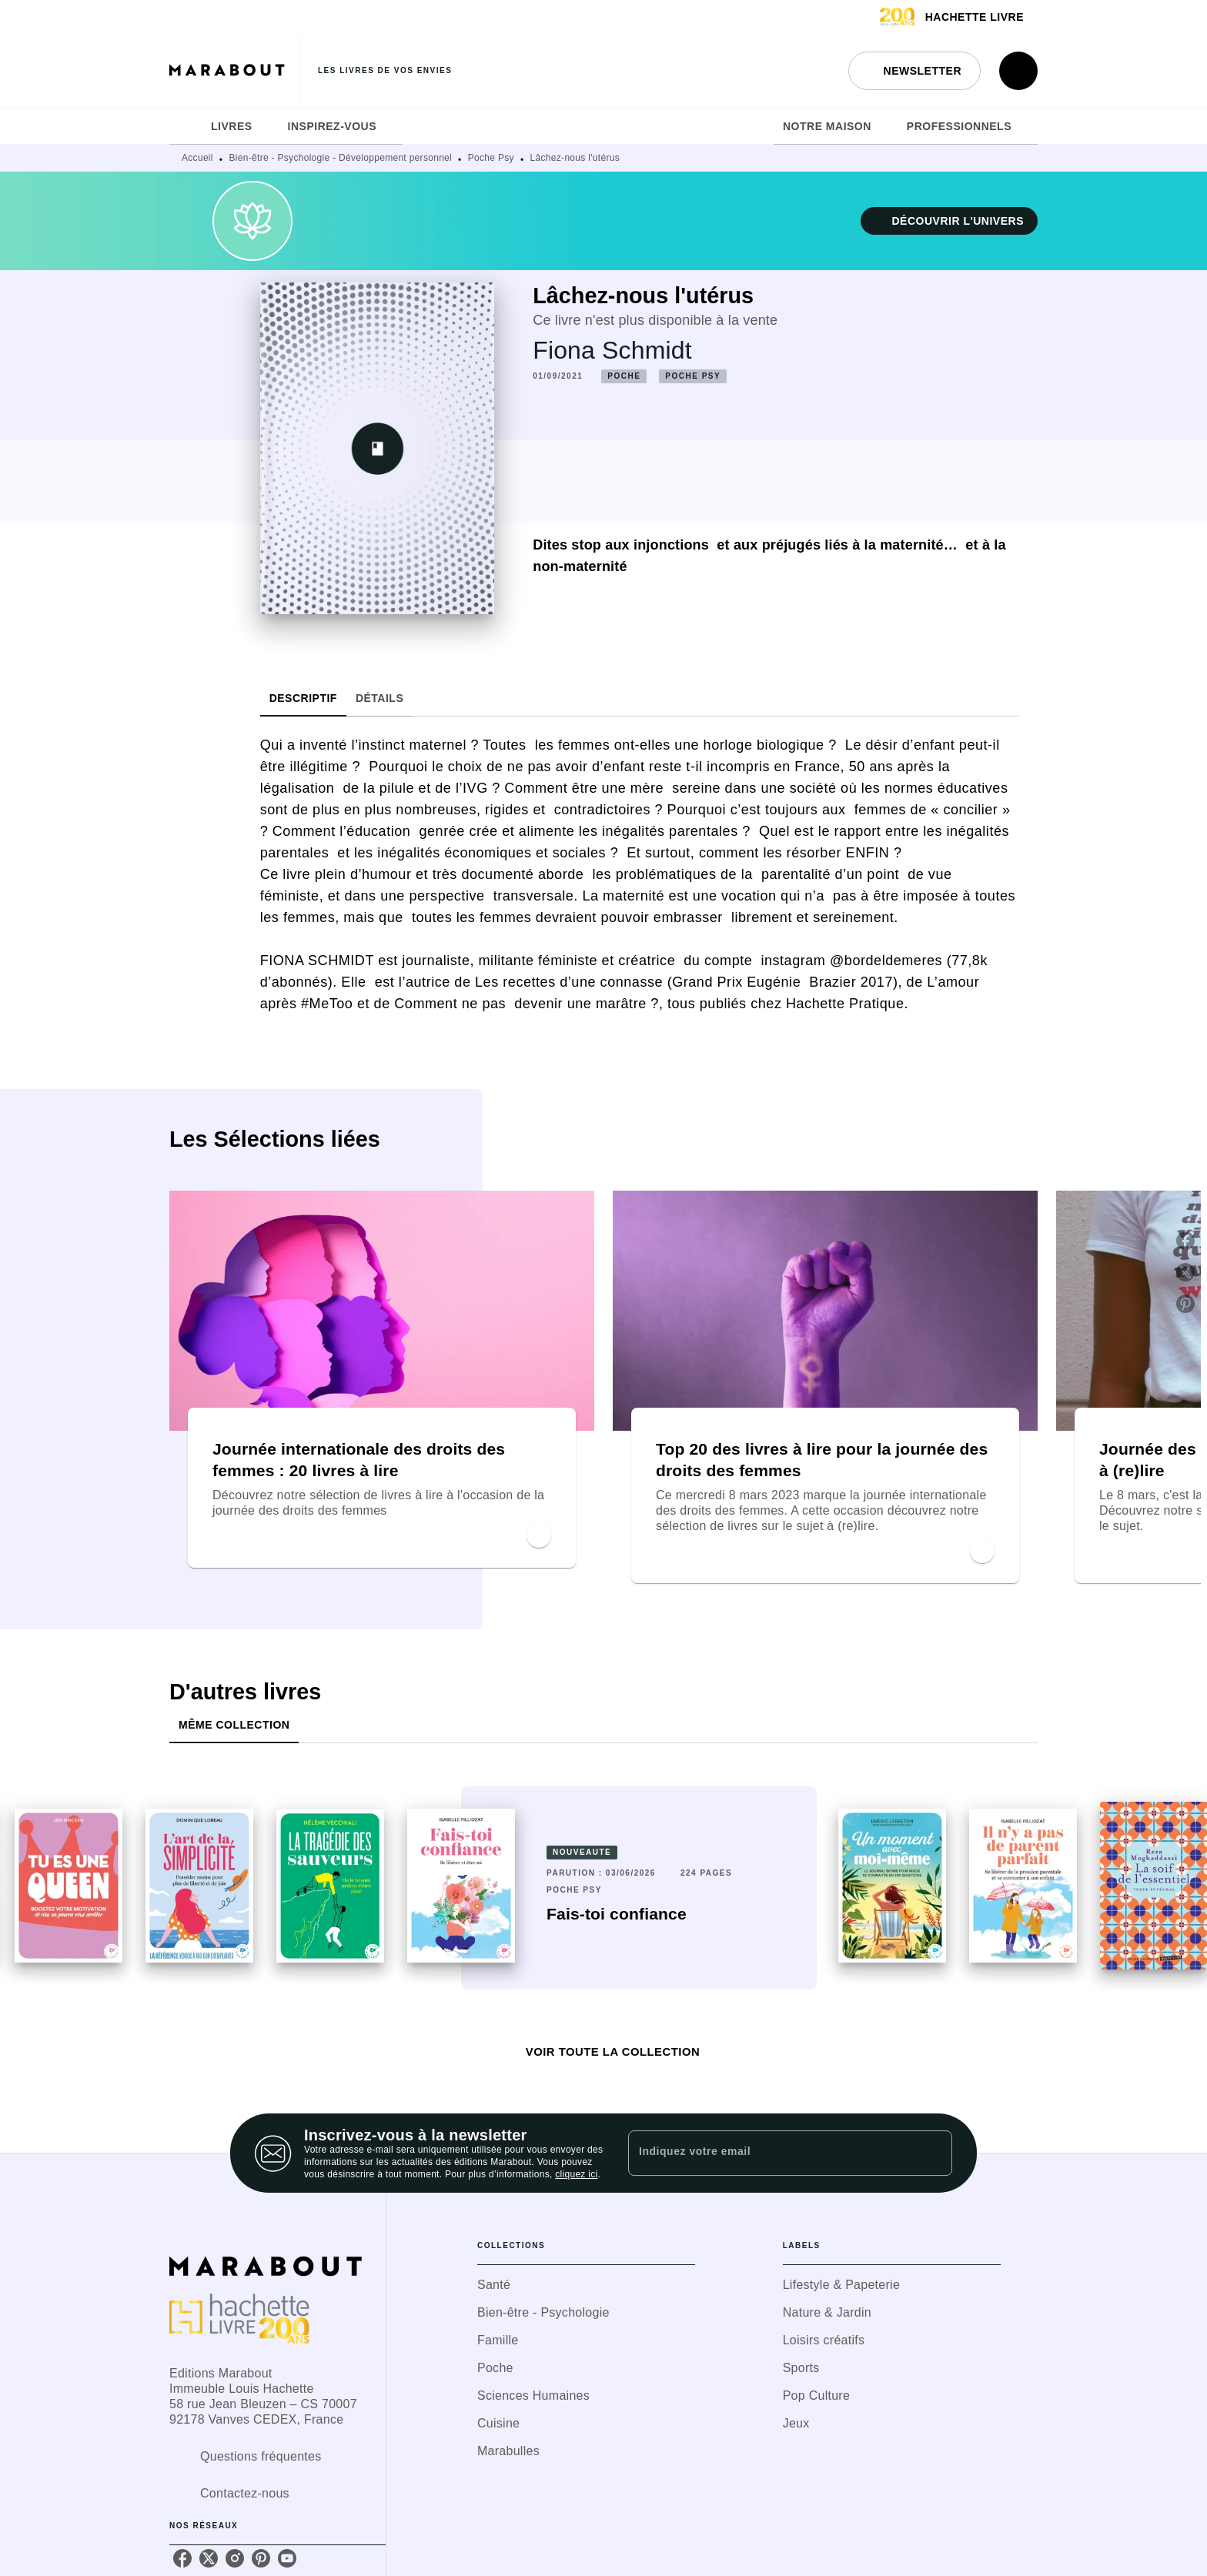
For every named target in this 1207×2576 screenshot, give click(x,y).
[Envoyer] (933, 2153)
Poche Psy (491, 157)
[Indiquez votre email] (771, 2152)
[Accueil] (234, 70)
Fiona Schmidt (612, 350)
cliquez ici (576, 2174)
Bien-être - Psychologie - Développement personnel (341, 157)
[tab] (185, 126)
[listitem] (182, 2558)
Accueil (197, 157)
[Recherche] (1018, 71)
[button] (914, 71)
